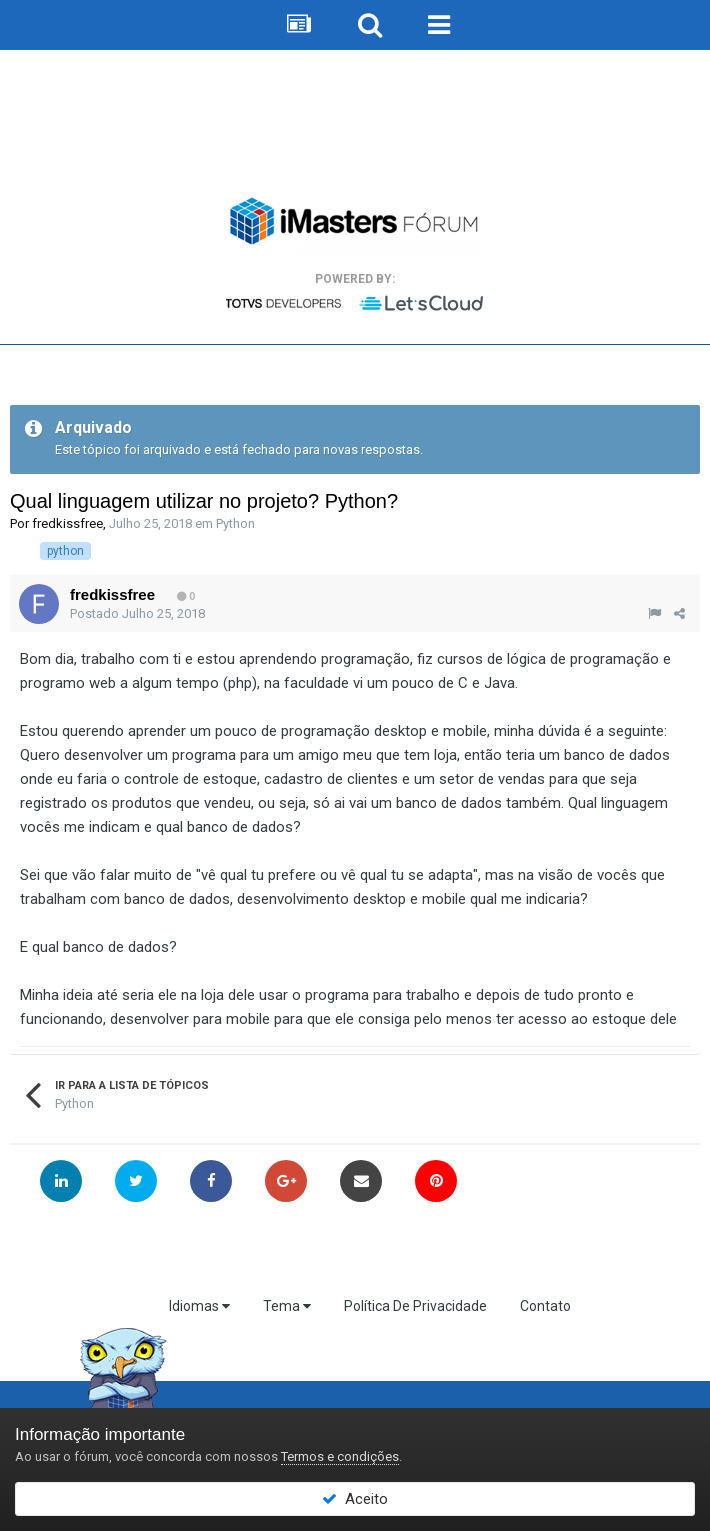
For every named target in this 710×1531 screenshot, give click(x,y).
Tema (287, 1306)
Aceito (355, 1499)
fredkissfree (67, 523)
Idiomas (199, 1306)
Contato (545, 1306)
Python (235, 523)
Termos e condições (340, 1456)
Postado (137, 613)
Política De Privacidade (415, 1306)
